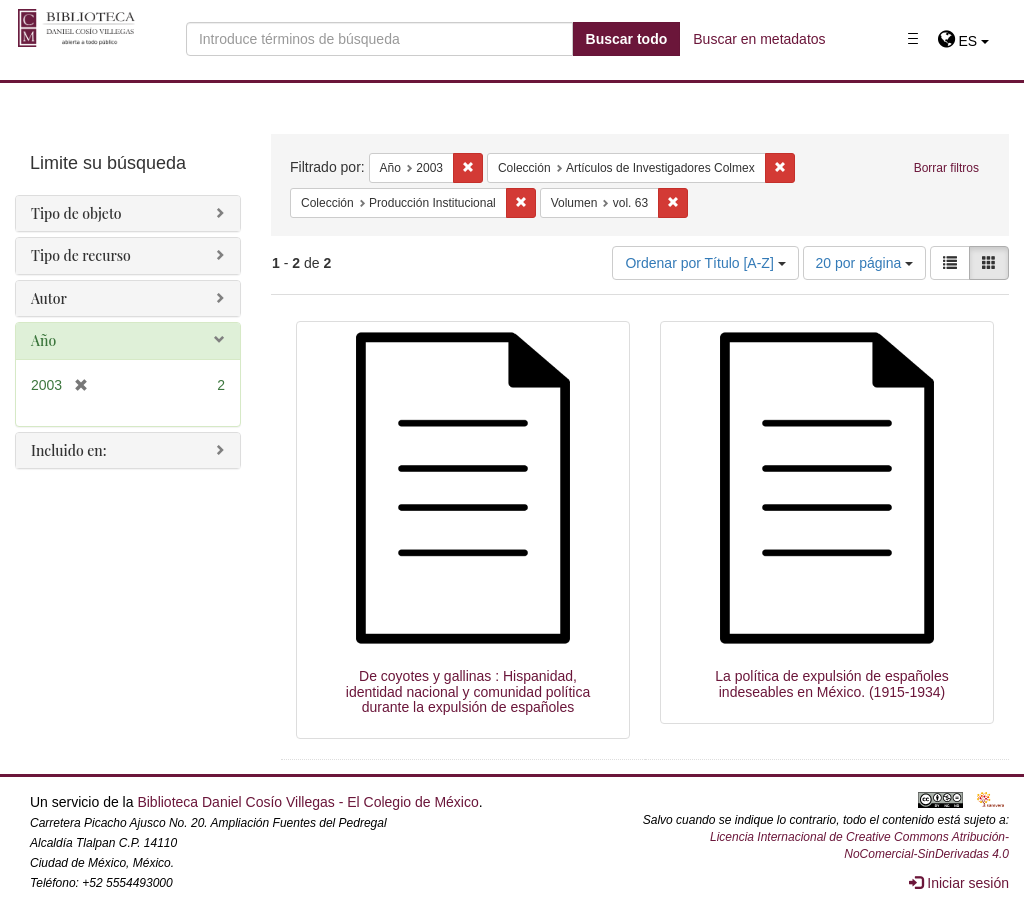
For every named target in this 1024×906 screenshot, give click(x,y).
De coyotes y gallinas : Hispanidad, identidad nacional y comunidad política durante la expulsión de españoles (468, 691)
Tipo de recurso (81, 255)
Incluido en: (68, 450)
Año (43, 340)
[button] (963, 41)
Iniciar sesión (959, 883)
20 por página (865, 263)
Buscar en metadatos (759, 39)
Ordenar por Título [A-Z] (705, 263)
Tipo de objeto (76, 213)
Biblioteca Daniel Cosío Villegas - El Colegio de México (307, 802)
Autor (49, 298)
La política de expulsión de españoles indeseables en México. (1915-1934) (832, 683)
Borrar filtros (946, 168)
